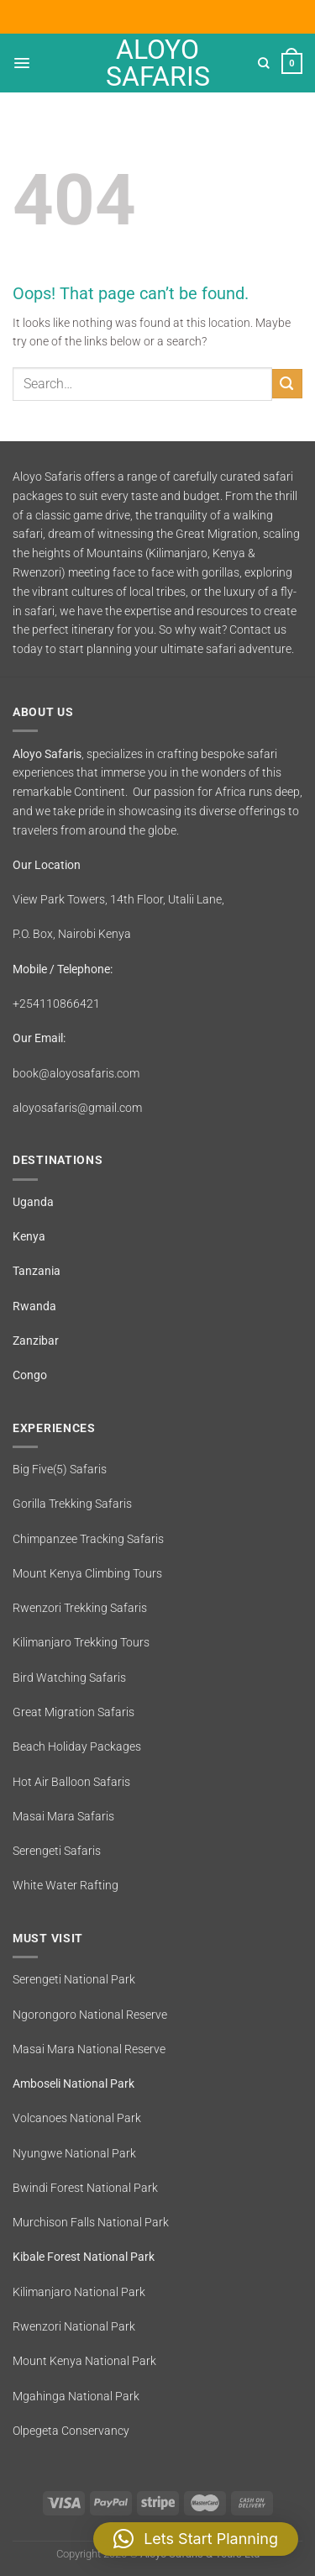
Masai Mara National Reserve (89, 2049)
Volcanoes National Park (77, 2118)
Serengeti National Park (74, 1979)
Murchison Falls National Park (91, 2222)
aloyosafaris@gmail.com (77, 1107)
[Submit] (287, 383)
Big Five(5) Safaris (60, 1469)
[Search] (264, 63)
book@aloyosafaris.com (76, 1073)
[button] (195, 2539)
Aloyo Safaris (158, 63)
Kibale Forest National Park (84, 2256)
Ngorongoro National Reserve (90, 2014)
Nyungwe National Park (74, 2153)
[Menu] (22, 63)
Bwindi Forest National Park (85, 2187)
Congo (30, 1375)
